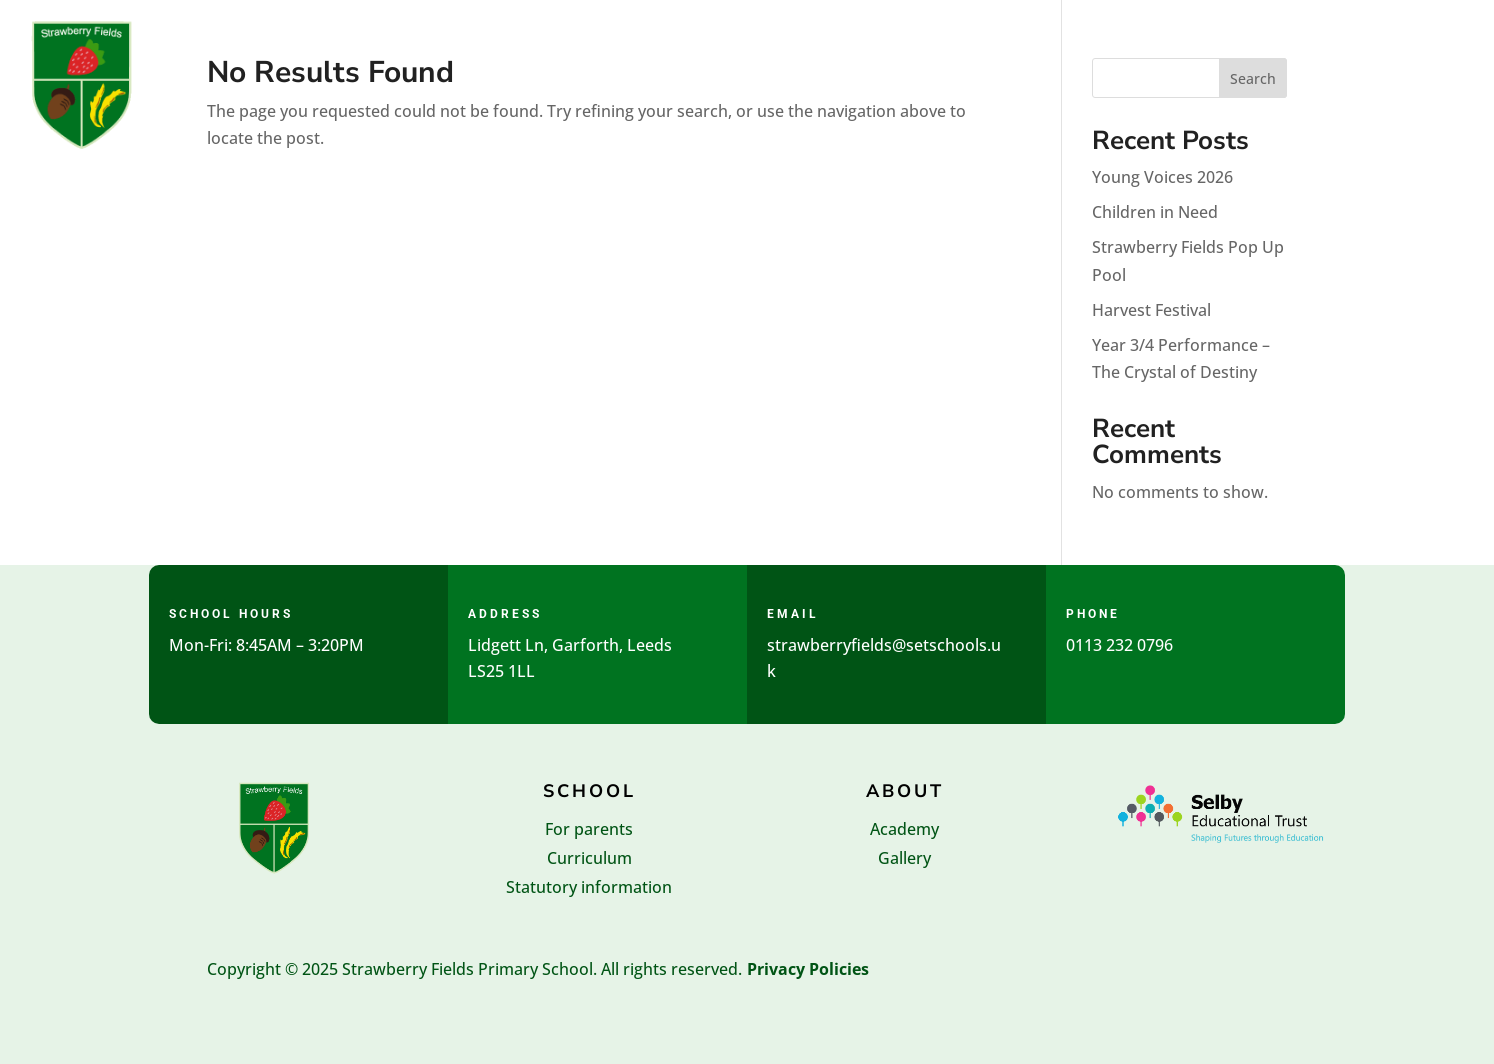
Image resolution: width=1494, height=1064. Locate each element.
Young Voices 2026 (1162, 177)
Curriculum (589, 858)
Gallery (904, 858)
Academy (904, 829)
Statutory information (589, 887)
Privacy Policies (808, 969)
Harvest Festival (1151, 310)
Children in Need (1155, 212)
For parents (589, 829)
